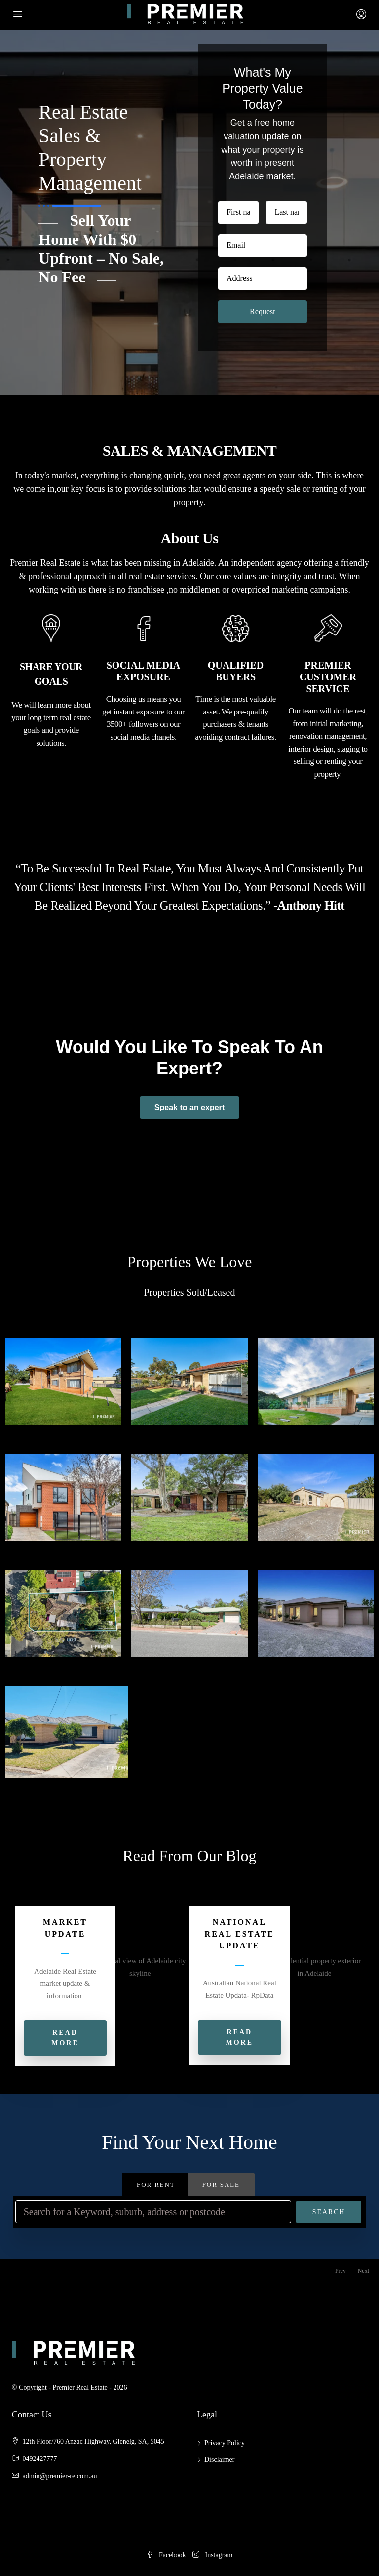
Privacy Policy (224, 2443)
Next (363, 2270)
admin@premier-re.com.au (60, 2476)
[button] (199, 2037)
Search (328, 2212)
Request (262, 311)
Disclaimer (219, 2459)
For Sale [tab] (221, 2184)
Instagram (212, 2555)
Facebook (167, 2555)
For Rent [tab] (156, 2184)
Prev (340, 2270)
